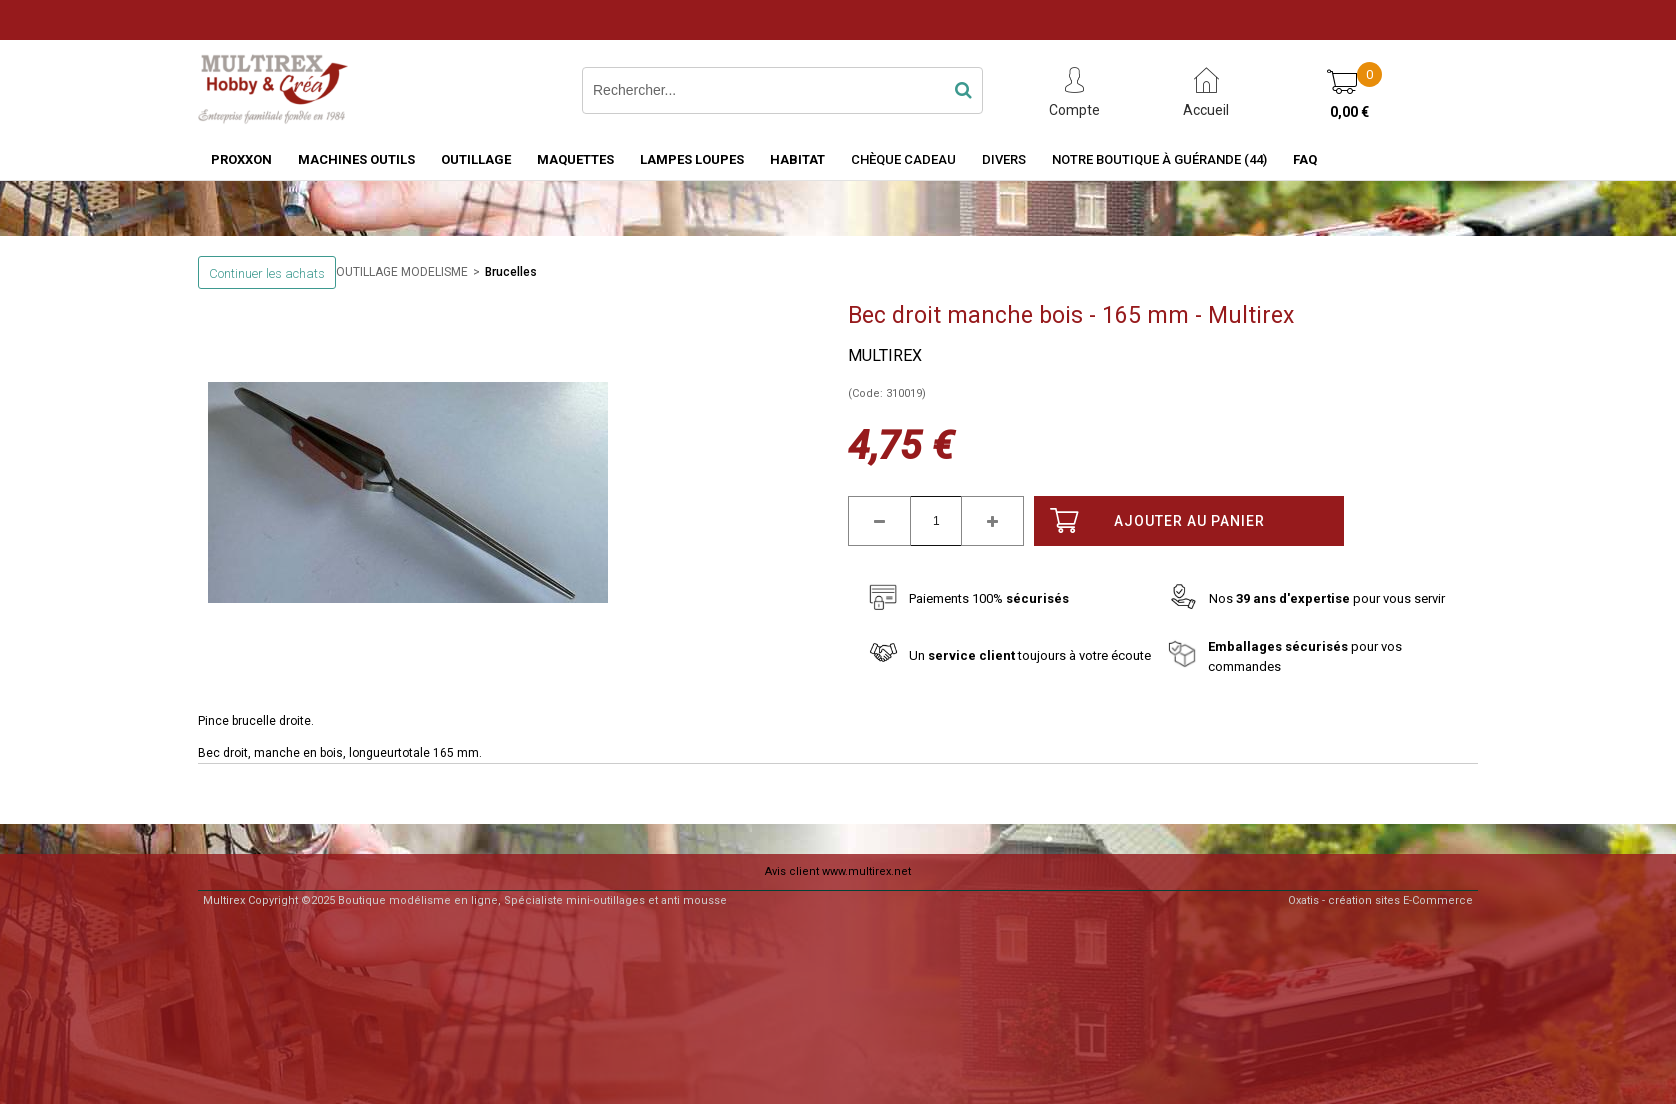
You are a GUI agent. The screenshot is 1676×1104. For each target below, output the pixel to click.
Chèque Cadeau (903, 159)
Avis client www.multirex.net (838, 871)
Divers (1004, 159)
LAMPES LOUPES (692, 159)
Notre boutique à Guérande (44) (1159, 159)
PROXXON (241, 159)
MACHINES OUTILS (356, 159)
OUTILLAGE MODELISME (402, 272)
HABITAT (797, 159)
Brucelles (511, 272)
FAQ (1305, 159)
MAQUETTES (575, 159)
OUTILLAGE (476, 159)
